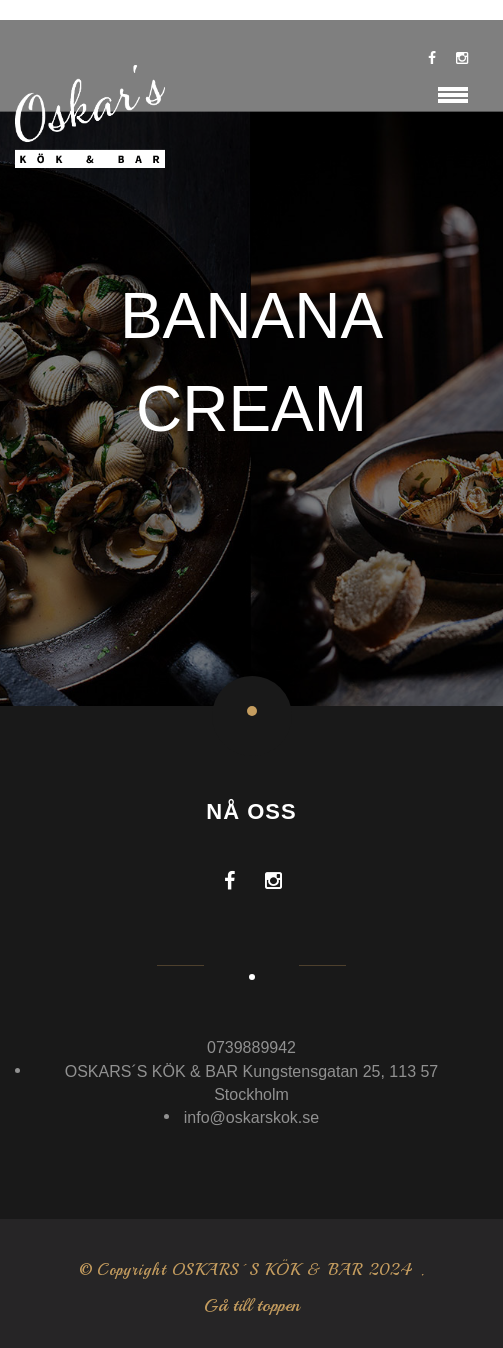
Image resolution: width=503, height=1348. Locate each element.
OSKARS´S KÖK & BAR (267, 1270)
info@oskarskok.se (251, 1117)
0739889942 (251, 1047)
